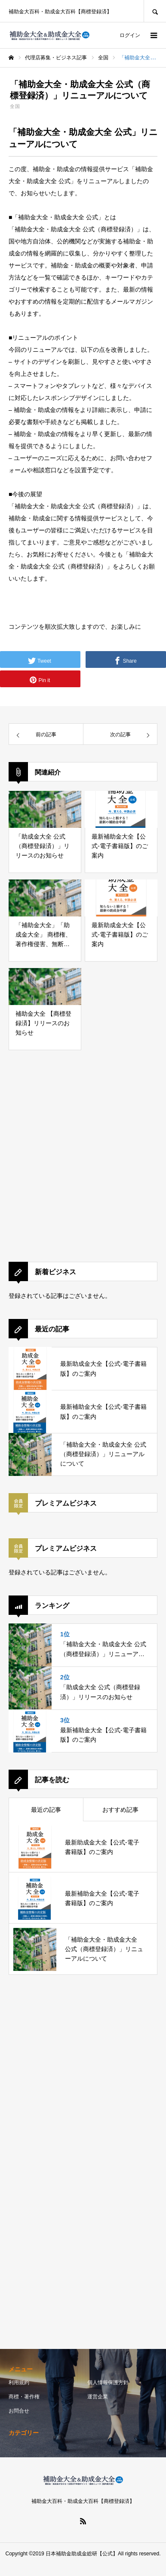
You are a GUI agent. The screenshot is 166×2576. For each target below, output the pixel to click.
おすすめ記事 (120, 1809)
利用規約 (19, 2382)
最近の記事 (46, 1809)
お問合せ (19, 2411)
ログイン (130, 35)
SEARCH (155, 11)
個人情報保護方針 (108, 2382)
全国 (15, 106)
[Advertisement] (80, 1164)
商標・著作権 (24, 2397)
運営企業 (97, 2397)
